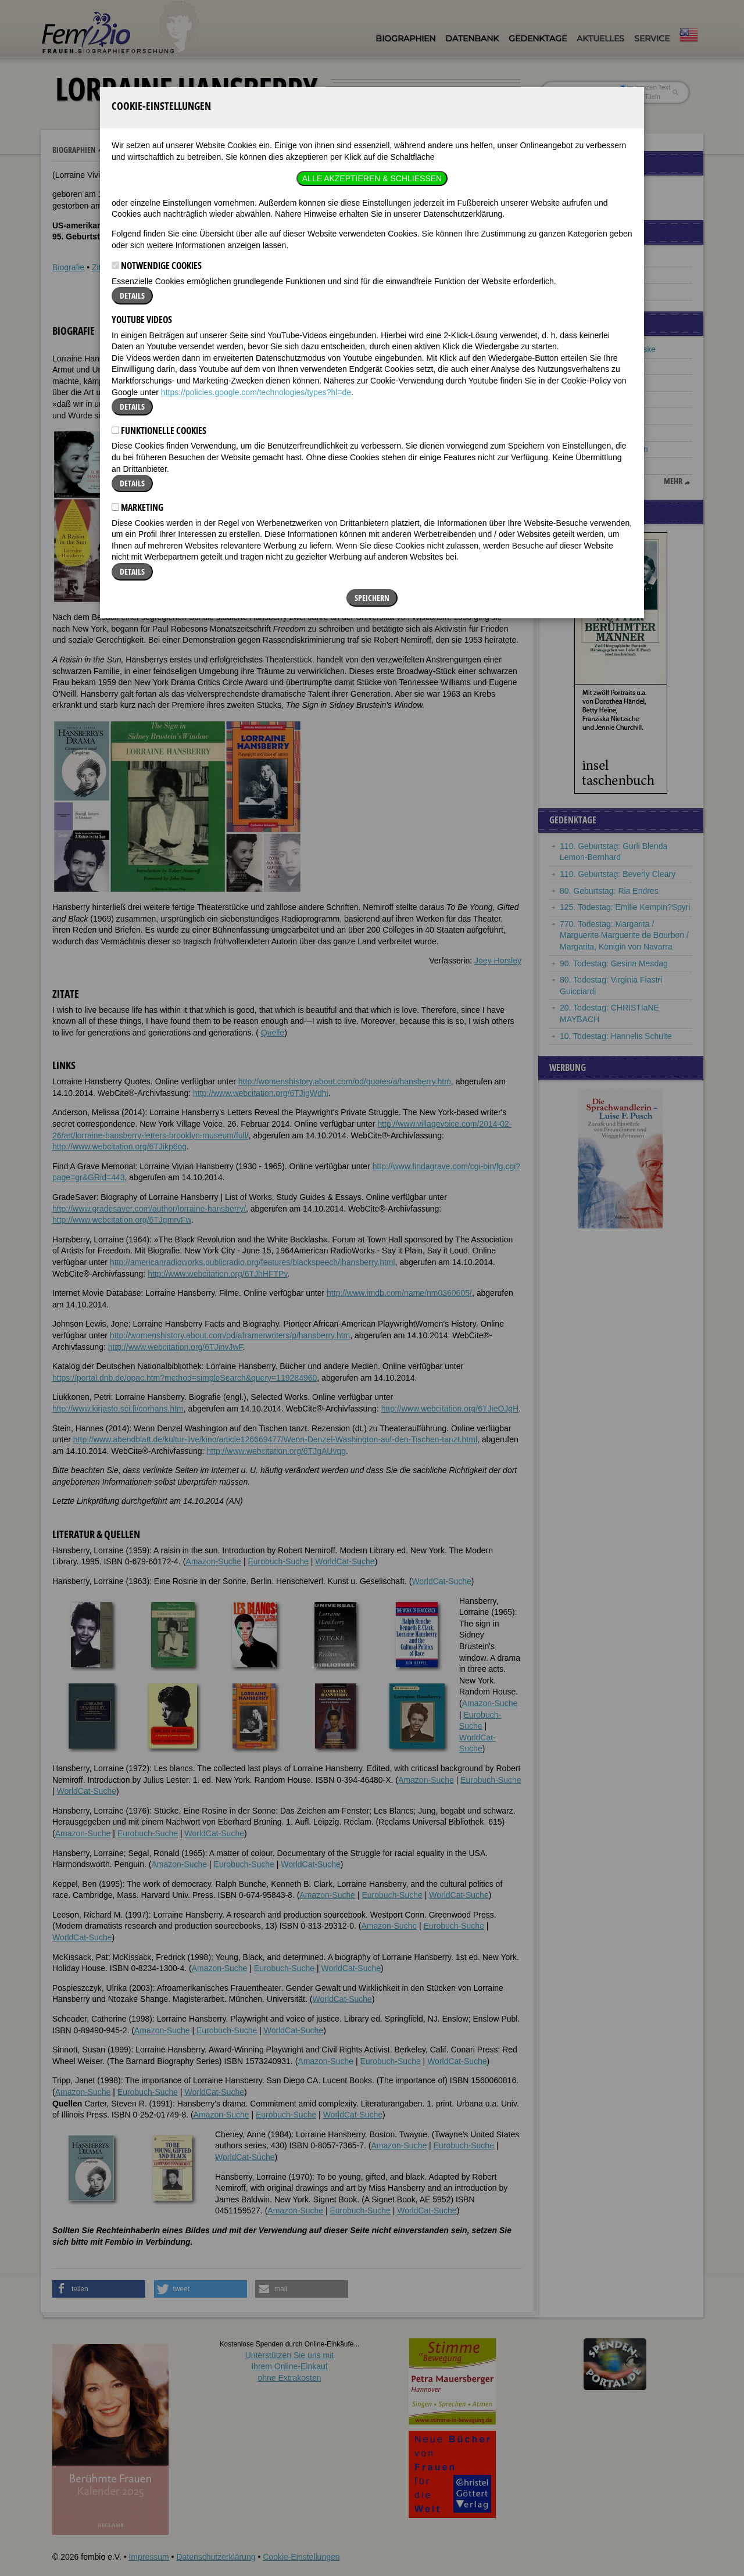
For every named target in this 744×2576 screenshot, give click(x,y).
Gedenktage (538, 38)
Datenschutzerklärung (215, 2556)
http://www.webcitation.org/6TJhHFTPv (217, 1273)
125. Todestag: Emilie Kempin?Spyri (625, 907)
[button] (486, 353)
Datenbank (472, 38)
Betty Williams (585, 399)
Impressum (148, 2556)
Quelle (272, 1032)
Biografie (68, 267)
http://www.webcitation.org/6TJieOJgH (450, 1408)
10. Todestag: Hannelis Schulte (616, 1036)
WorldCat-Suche (344, 1561)
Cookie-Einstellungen (301, 2556)
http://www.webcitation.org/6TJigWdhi (260, 1093)
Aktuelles (600, 38)
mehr (673, 481)
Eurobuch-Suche (278, 1561)
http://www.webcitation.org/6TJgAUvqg (276, 1451)
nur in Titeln (640, 96)
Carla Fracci (581, 415)
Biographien (405, 38)
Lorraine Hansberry (142, 150)
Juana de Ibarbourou (597, 366)
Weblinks (136, 267)
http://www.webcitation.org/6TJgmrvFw (121, 1219)
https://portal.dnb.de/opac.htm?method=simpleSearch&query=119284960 (184, 1377)
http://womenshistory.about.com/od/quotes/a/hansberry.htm (344, 1081)
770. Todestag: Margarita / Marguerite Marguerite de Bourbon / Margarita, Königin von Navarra (624, 935)
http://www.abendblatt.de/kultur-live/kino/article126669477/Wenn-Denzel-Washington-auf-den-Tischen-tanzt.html (275, 1439)
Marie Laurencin (589, 465)
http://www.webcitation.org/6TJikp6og (119, 1146)
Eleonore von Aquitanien (604, 449)
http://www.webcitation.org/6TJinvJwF (175, 1347)
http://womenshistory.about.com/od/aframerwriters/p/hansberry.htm (230, 1335)
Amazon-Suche (213, 1561)
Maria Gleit (579, 432)
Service (652, 38)
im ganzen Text (645, 87)
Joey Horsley (497, 960)
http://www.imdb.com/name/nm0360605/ (399, 1293)
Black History (583, 275)
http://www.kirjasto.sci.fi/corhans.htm (118, 1408)
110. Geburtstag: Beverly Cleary (617, 874)
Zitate (102, 267)
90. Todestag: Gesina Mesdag (614, 963)
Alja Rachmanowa (592, 382)
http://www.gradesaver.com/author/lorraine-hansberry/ (149, 1208)
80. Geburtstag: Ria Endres (609, 890)
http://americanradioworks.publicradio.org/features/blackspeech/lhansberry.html (252, 1262)
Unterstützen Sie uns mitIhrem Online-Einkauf (289, 2366)
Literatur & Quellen (194, 267)
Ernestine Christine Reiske (608, 349)
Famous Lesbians (592, 258)
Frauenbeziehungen (596, 291)
